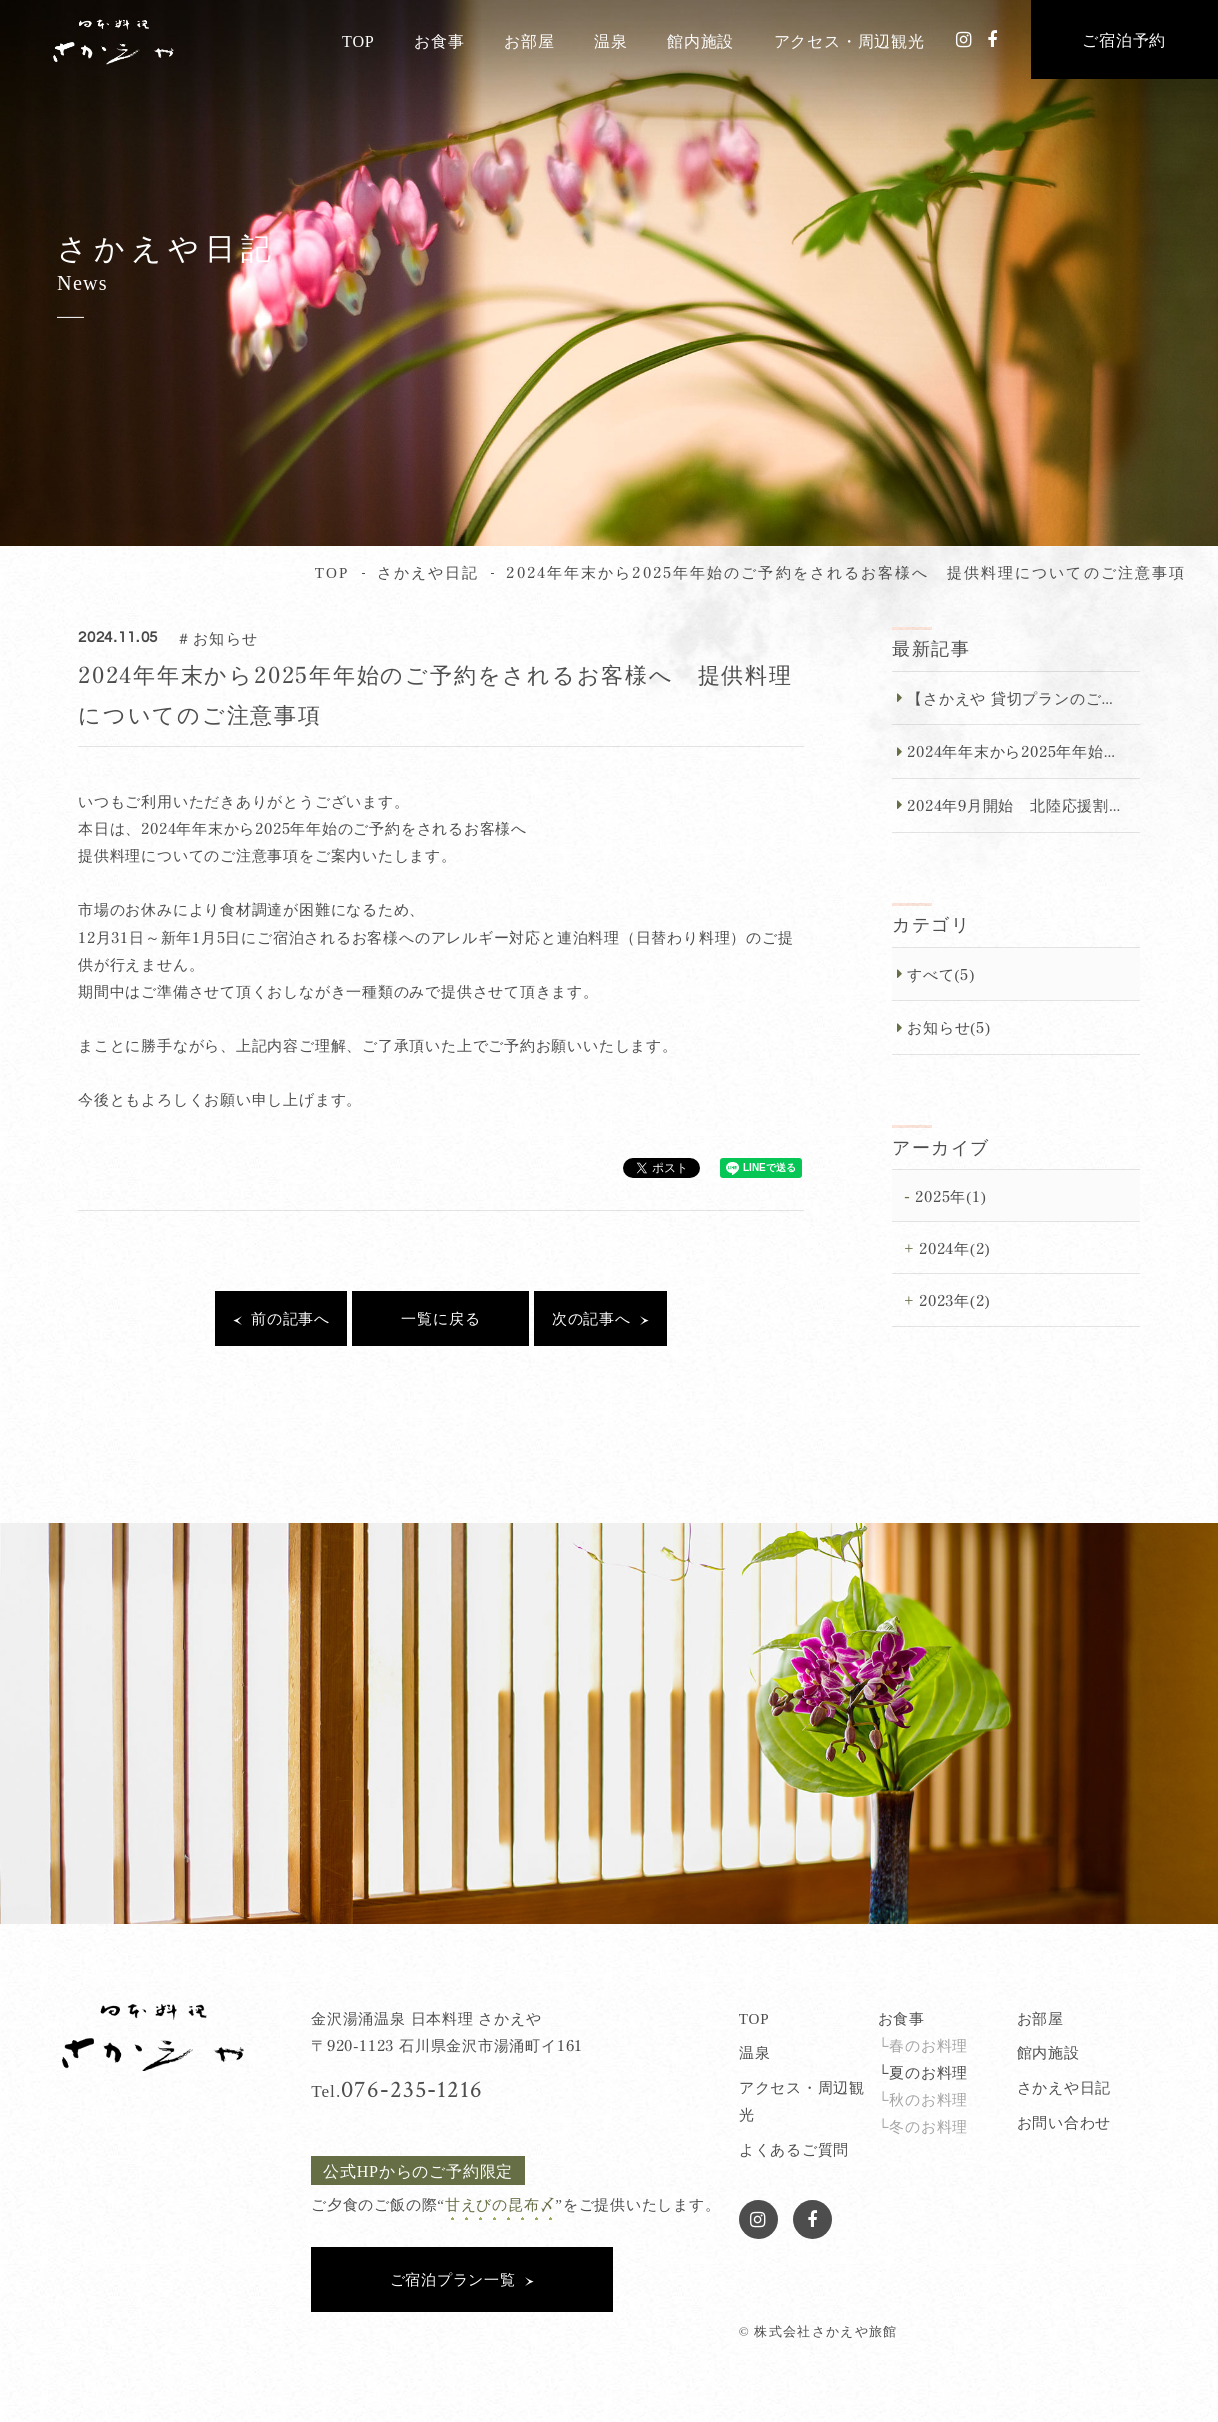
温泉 (611, 40)
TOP (358, 40)
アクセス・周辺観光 (849, 40)
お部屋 (529, 40)
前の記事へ (290, 1317)
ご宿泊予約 (1124, 39)
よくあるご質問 (794, 2148)
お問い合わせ (1064, 2121)
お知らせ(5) (949, 1026)
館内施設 (700, 40)
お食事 (439, 40)
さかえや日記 (1064, 2086)
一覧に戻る (440, 1317)
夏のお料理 (928, 2071)
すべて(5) (941, 973)
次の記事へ (591, 1317)
